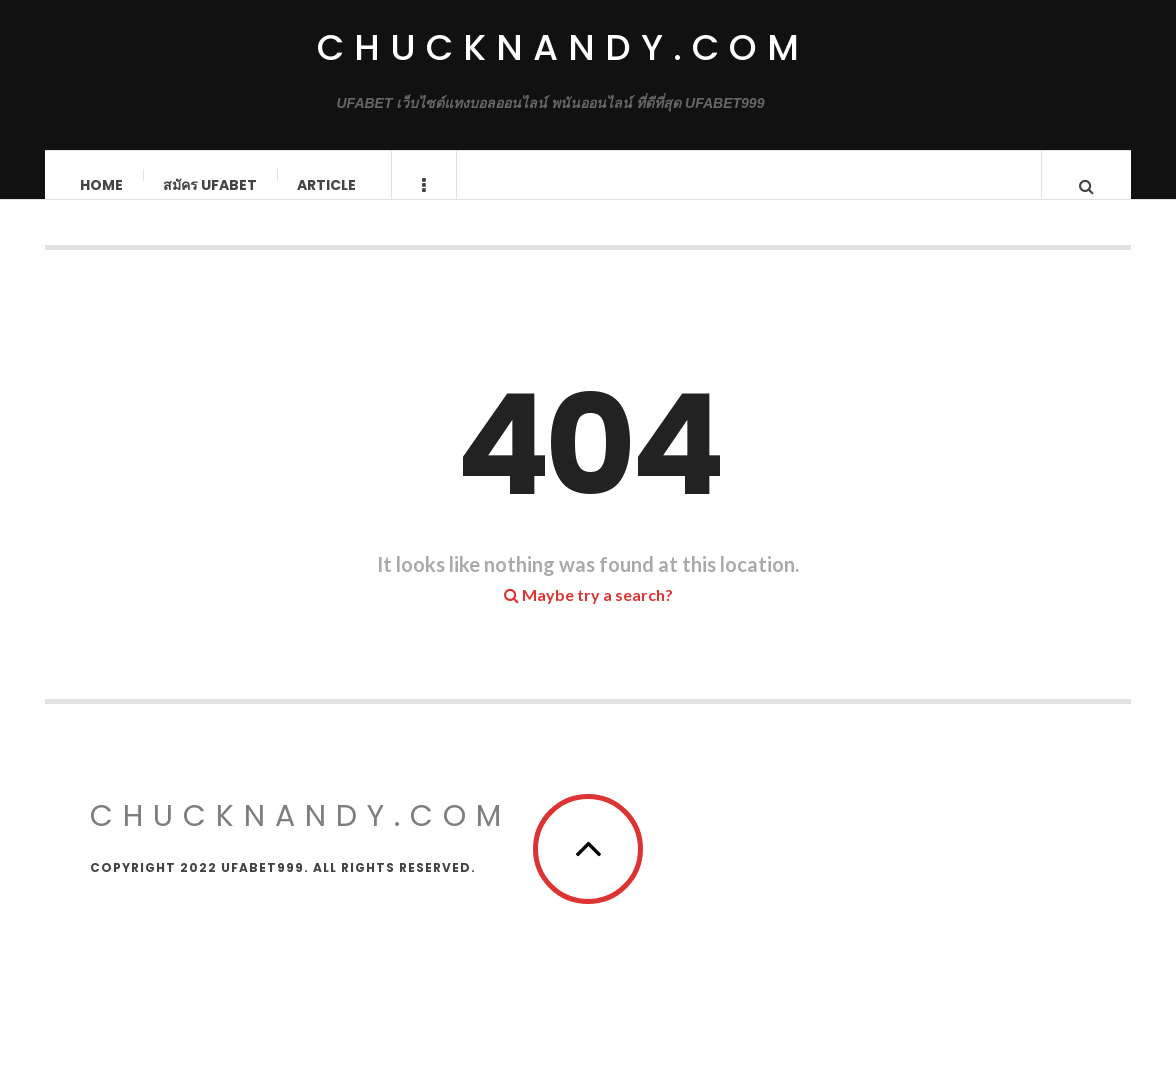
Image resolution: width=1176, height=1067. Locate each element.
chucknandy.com (563, 47)
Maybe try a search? (588, 614)
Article (327, 185)
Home (102, 185)
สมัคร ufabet (211, 185)
